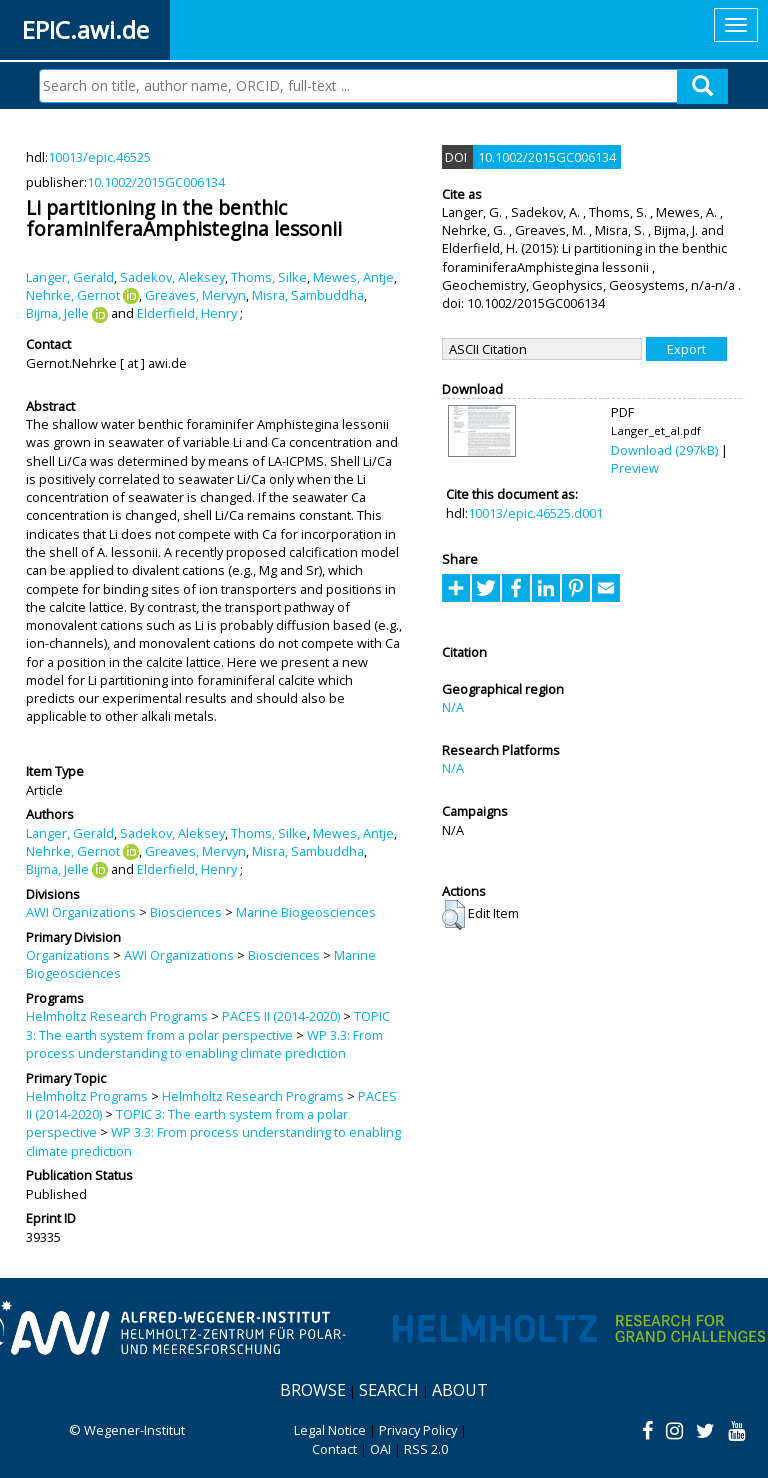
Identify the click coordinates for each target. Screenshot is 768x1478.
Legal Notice (330, 1430)
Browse (313, 1390)
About (460, 1390)
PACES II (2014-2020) (281, 1016)
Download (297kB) (664, 450)
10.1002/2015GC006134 (156, 182)
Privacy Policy (418, 1430)
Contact (334, 1449)
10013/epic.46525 (99, 157)
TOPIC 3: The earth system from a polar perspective (208, 1025)
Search (389, 1390)
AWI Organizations (81, 912)
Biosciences (186, 912)
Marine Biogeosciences (306, 912)
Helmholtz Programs (87, 1096)
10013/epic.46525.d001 (535, 513)
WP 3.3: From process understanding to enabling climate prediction (204, 1044)
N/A (453, 707)
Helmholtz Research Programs (117, 1016)
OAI (380, 1449)
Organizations (68, 955)
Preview (635, 468)
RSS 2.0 (426, 1449)
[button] (453, 915)
